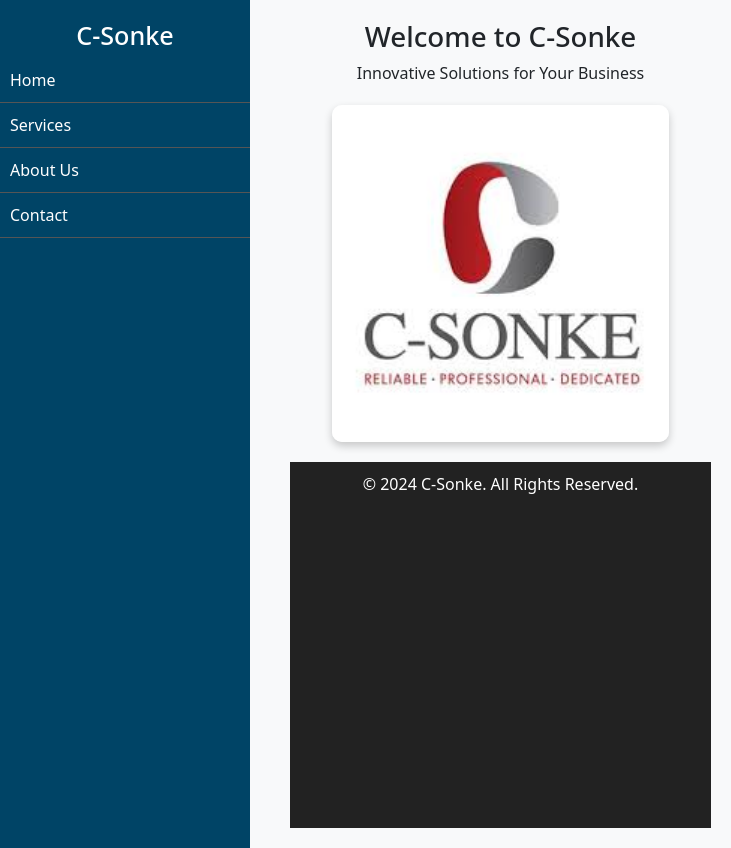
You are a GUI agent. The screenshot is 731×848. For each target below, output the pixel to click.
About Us (44, 170)
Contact (39, 215)
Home (33, 80)
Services (40, 125)
